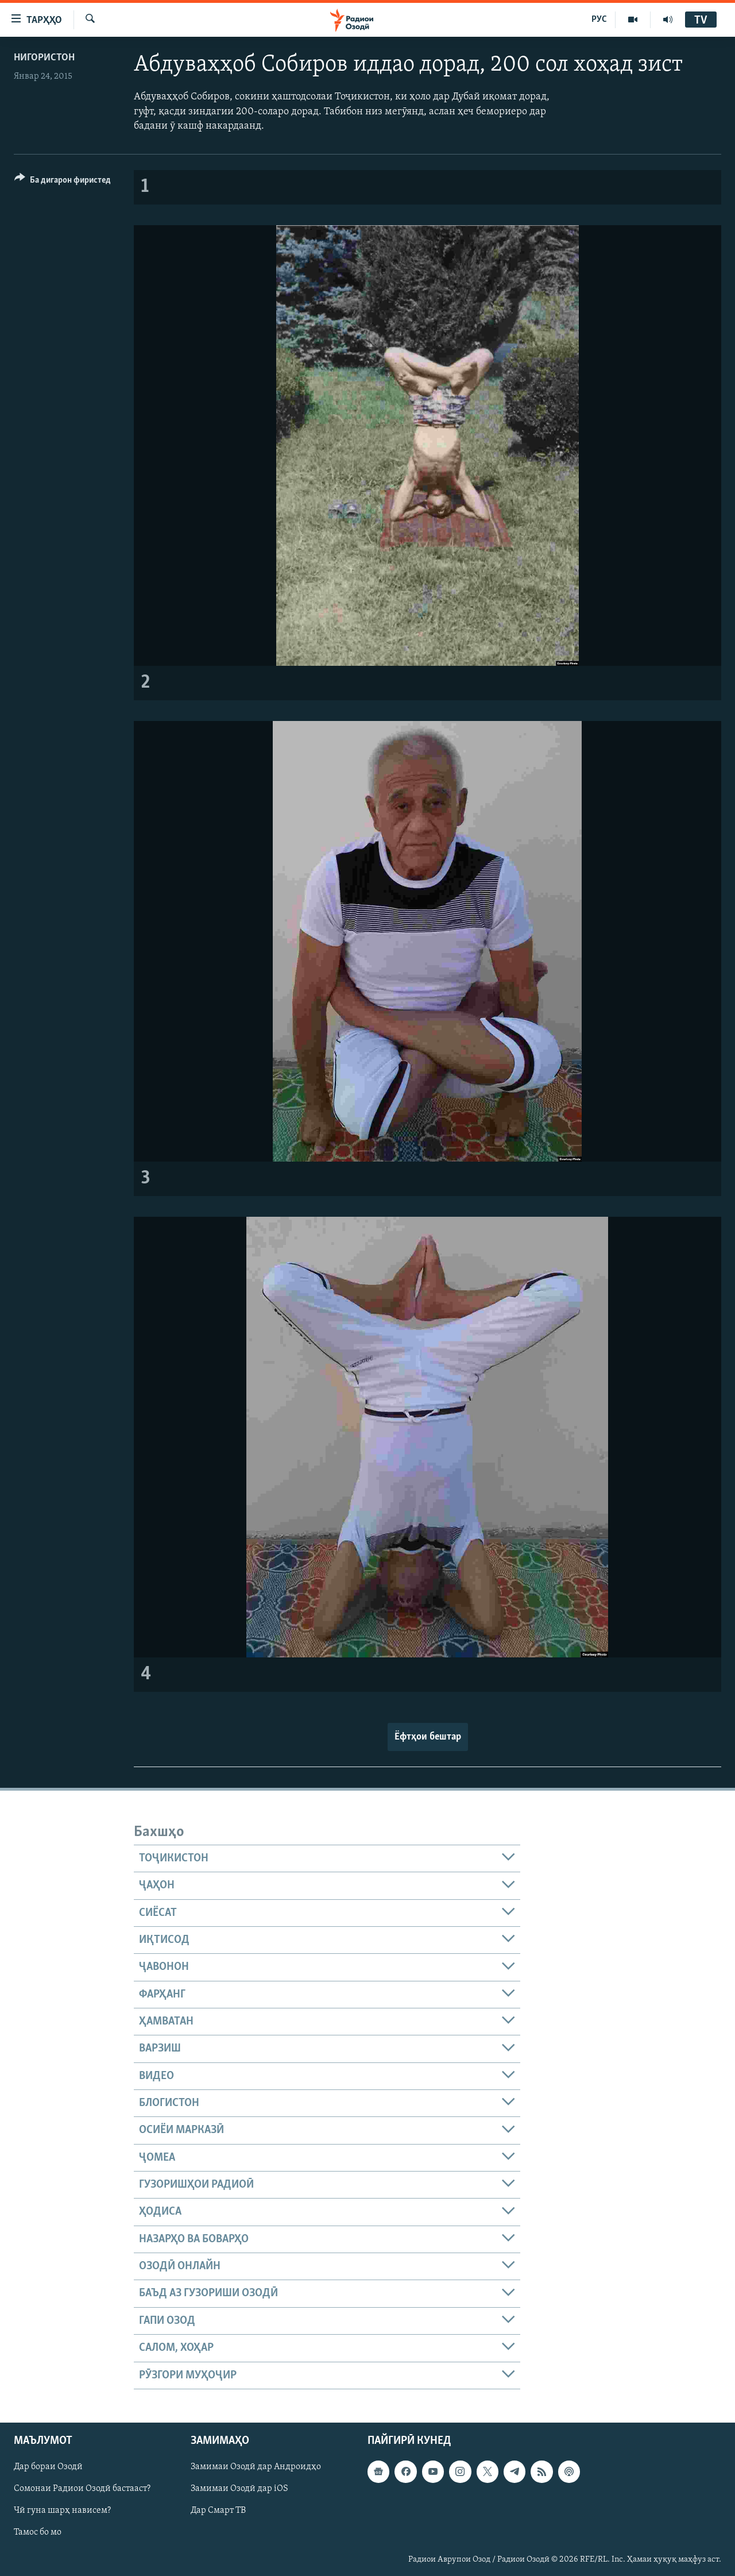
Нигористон (44, 57)
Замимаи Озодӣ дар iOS (239, 2488)
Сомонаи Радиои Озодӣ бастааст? (82, 2488)
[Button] (62, 182)
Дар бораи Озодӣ (48, 2466)
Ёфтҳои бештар (427, 1737)
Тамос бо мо (37, 2532)
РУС (599, 19)
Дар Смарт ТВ (218, 2510)
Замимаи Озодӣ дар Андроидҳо (256, 2466)
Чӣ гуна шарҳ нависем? (62, 2510)
